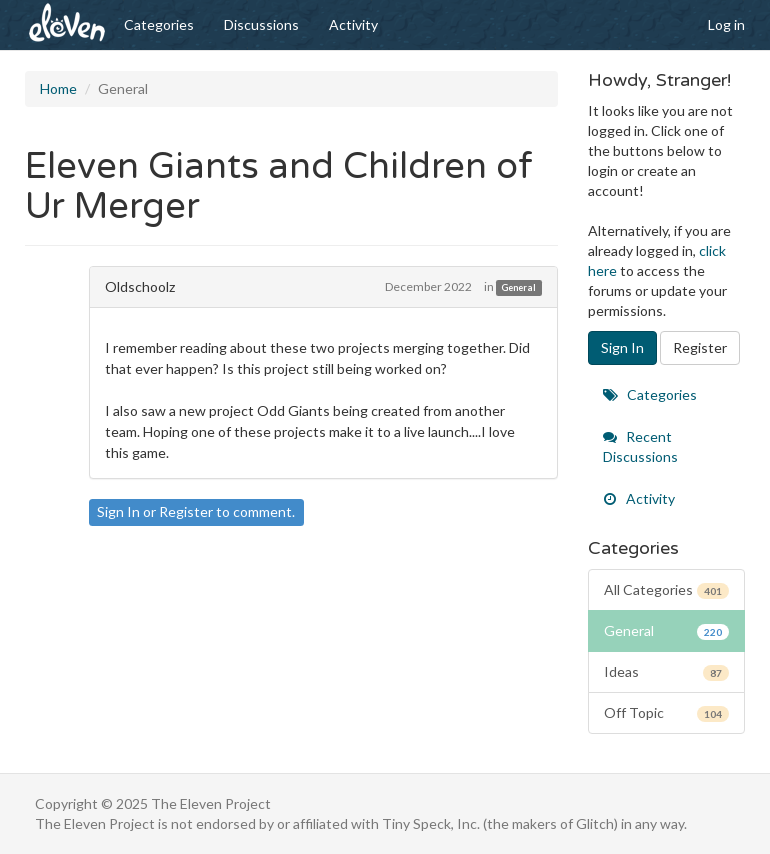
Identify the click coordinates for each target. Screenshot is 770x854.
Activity (353, 24)
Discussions (261, 24)
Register (186, 511)
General (518, 287)
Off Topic (667, 713)
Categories (159, 24)
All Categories (667, 590)
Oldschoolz (140, 286)
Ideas (667, 672)
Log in (726, 24)
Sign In (118, 511)
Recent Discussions (640, 446)
